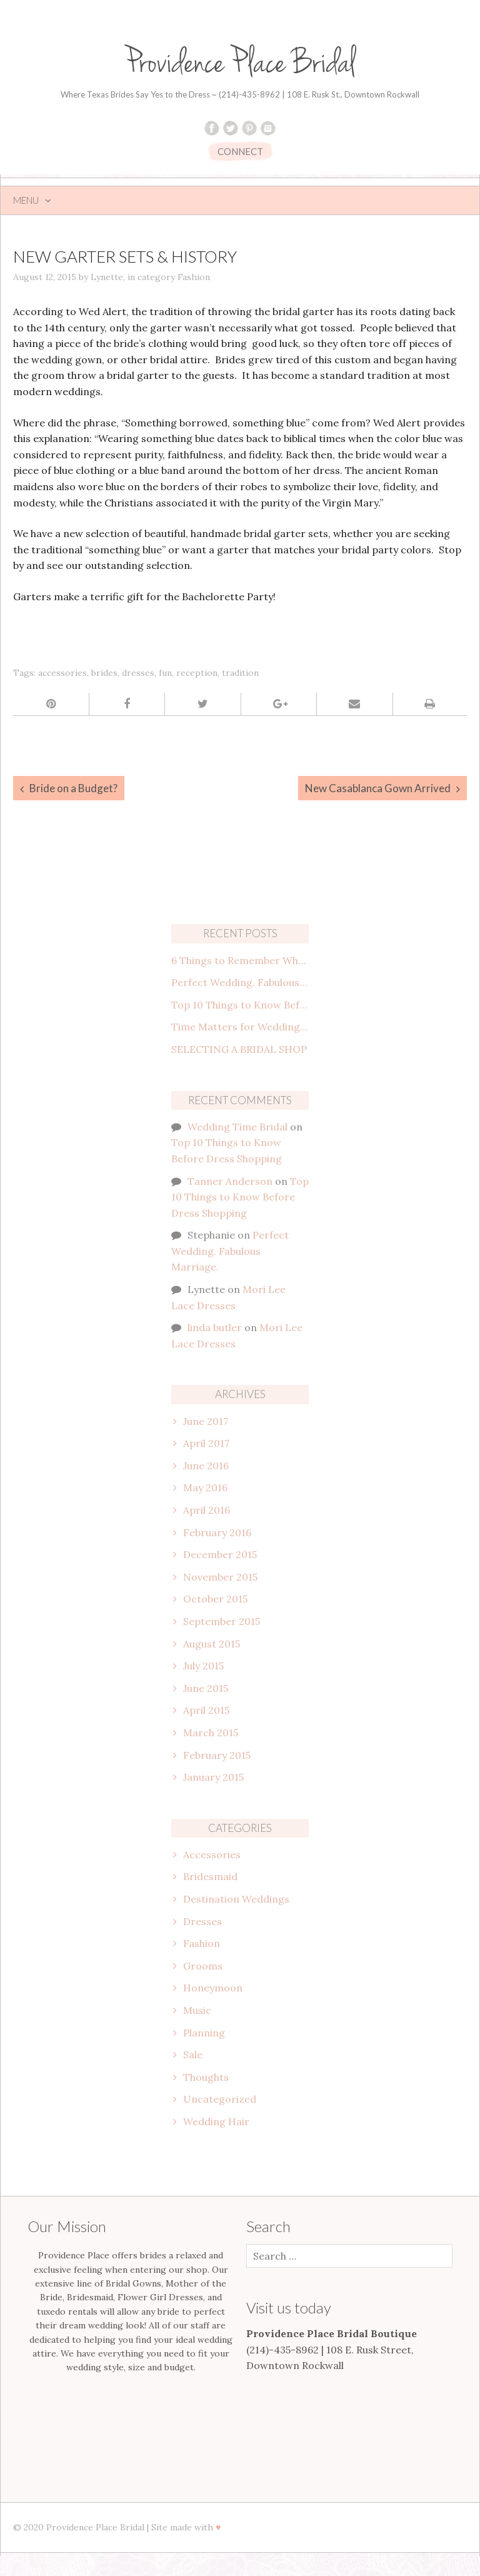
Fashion (194, 277)
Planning (204, 2032)
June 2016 (206, 1465)
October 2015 (215, 1598)
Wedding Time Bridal (238, 1126)
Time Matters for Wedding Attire (240, 1026)
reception (197, 672)
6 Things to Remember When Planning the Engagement (240, 960)
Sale (192, 2054)
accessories (62, 672)
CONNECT (240, 151)
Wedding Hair (216, 2121)
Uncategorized (219, 2099)
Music (197, 2010)
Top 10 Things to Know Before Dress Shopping (240, 1005)
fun (165, 672)
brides (104, 672)
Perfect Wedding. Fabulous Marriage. (240, 982)
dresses (138, 672)
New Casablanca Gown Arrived (378, 788)
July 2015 (203, 1665)
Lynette (107, 277)
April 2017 (206, 1443)
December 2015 (220, 1554)
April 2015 (206, 1710)
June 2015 (205, 1688)
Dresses (202, 1921)
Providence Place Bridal (240, 63)
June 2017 (205, 1421)
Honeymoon (212, 1987)
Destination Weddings (236, 1899)
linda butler (215, 1327)
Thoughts (206, 2077)
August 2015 (211, 1644)
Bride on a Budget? (73, 788)
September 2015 (221, 1621)
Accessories (212, 1854)
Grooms (202, 1966)
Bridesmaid (210, 1876)
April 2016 (206, 1510)
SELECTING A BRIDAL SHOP (239, 1049)
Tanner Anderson (230, 1181)
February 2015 (217, 1755)
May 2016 (205, 1487)
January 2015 (213, 1777)
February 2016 (217, 1532)
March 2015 (210, 1732)
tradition (240, 672)
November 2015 (220, 1577)
